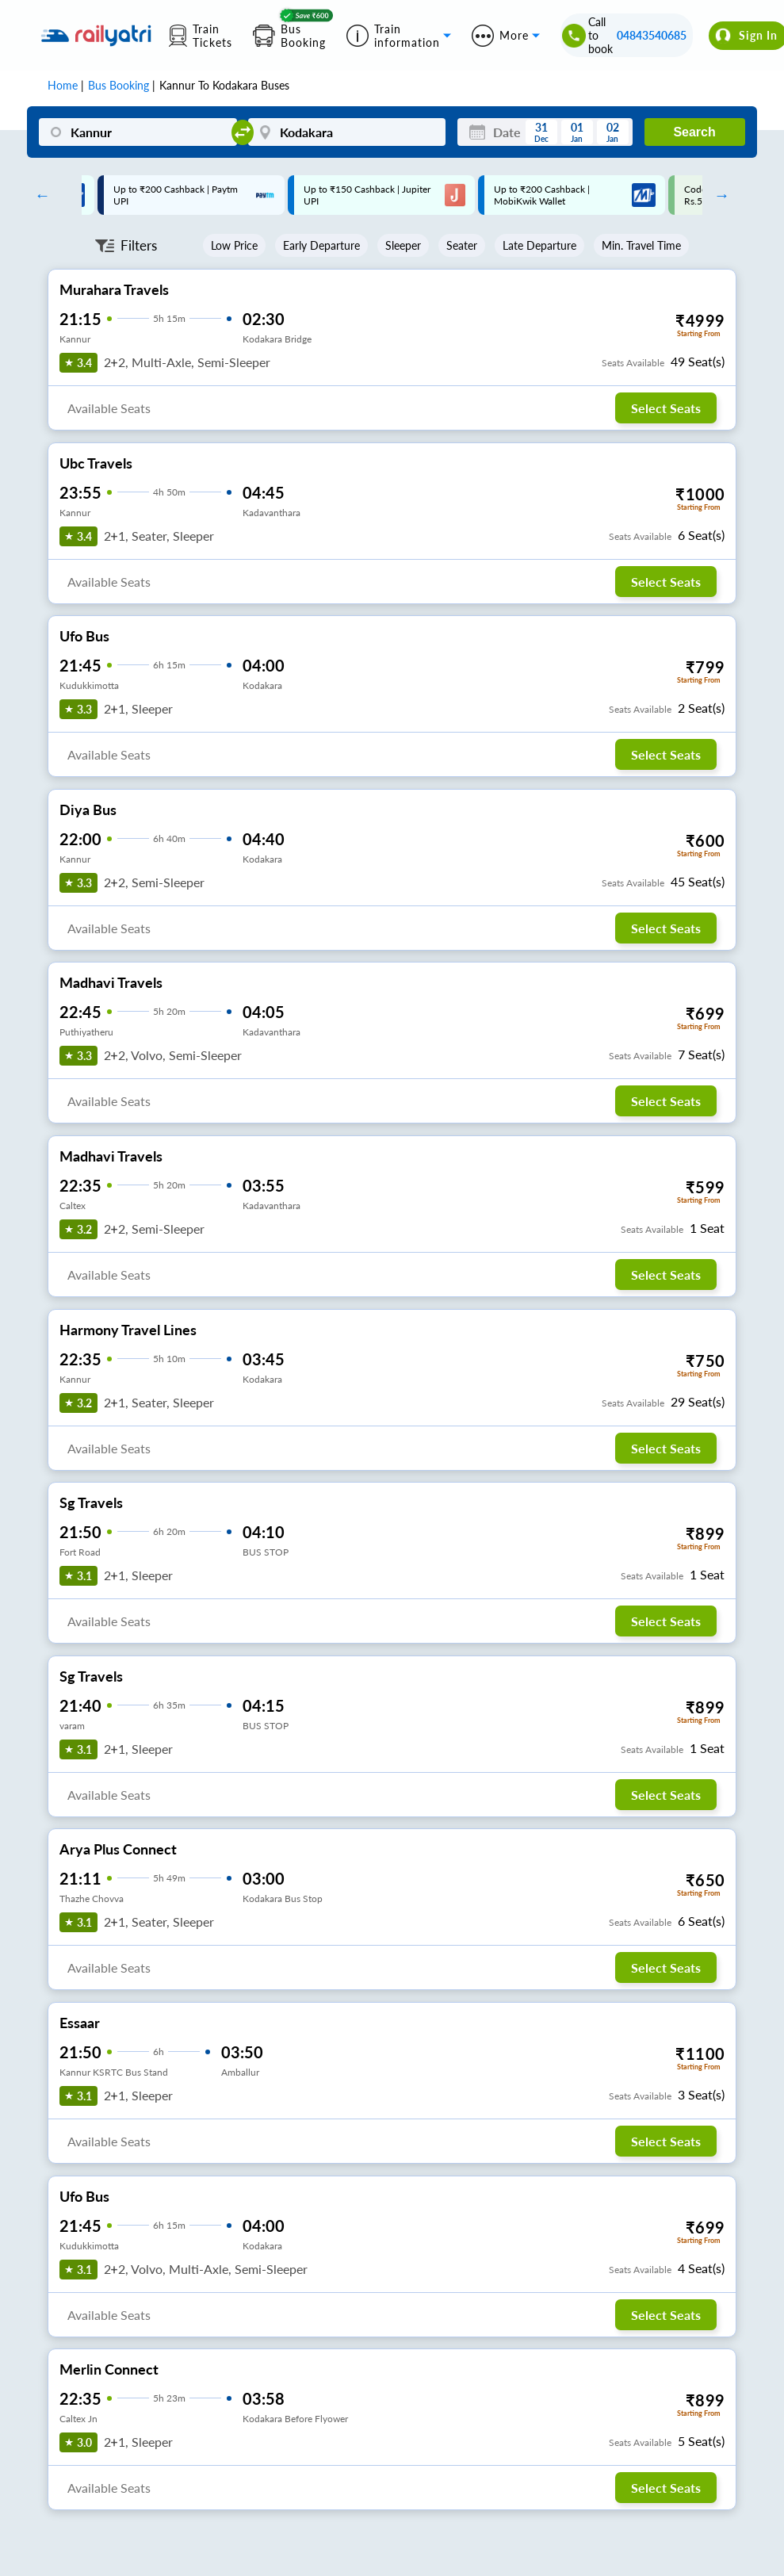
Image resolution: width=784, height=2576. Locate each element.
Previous (38, 195)
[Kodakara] (347, 132)
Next (718, 195)
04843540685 (651, 35)
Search (694, 132)
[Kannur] (137, 132)
